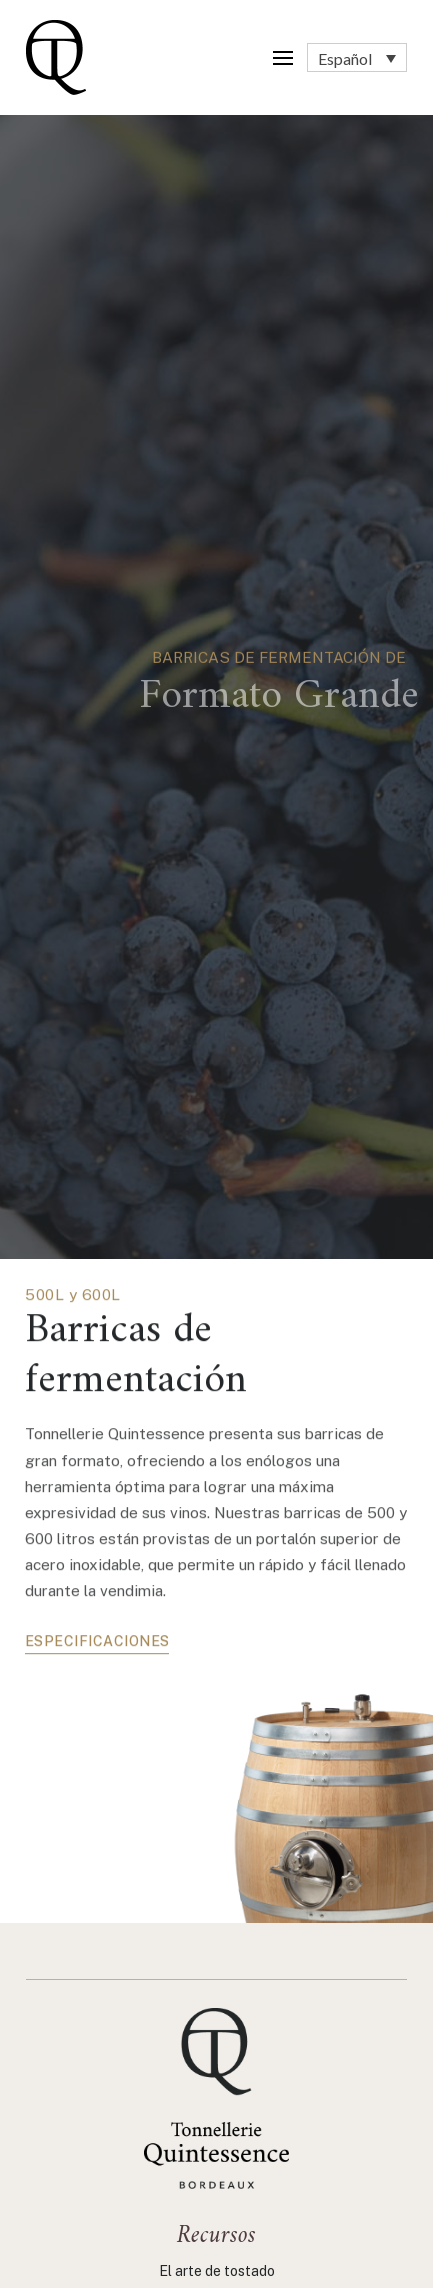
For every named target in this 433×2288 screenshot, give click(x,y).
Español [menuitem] (345, 57)
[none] (357, 58)
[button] (283, 58)
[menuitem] (357, 58)
